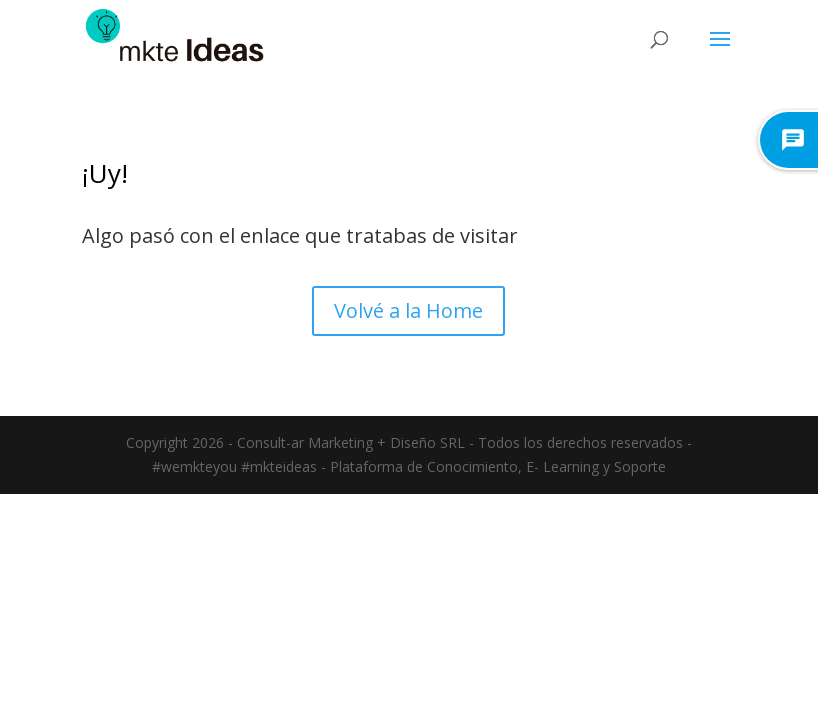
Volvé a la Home (408, 310)
